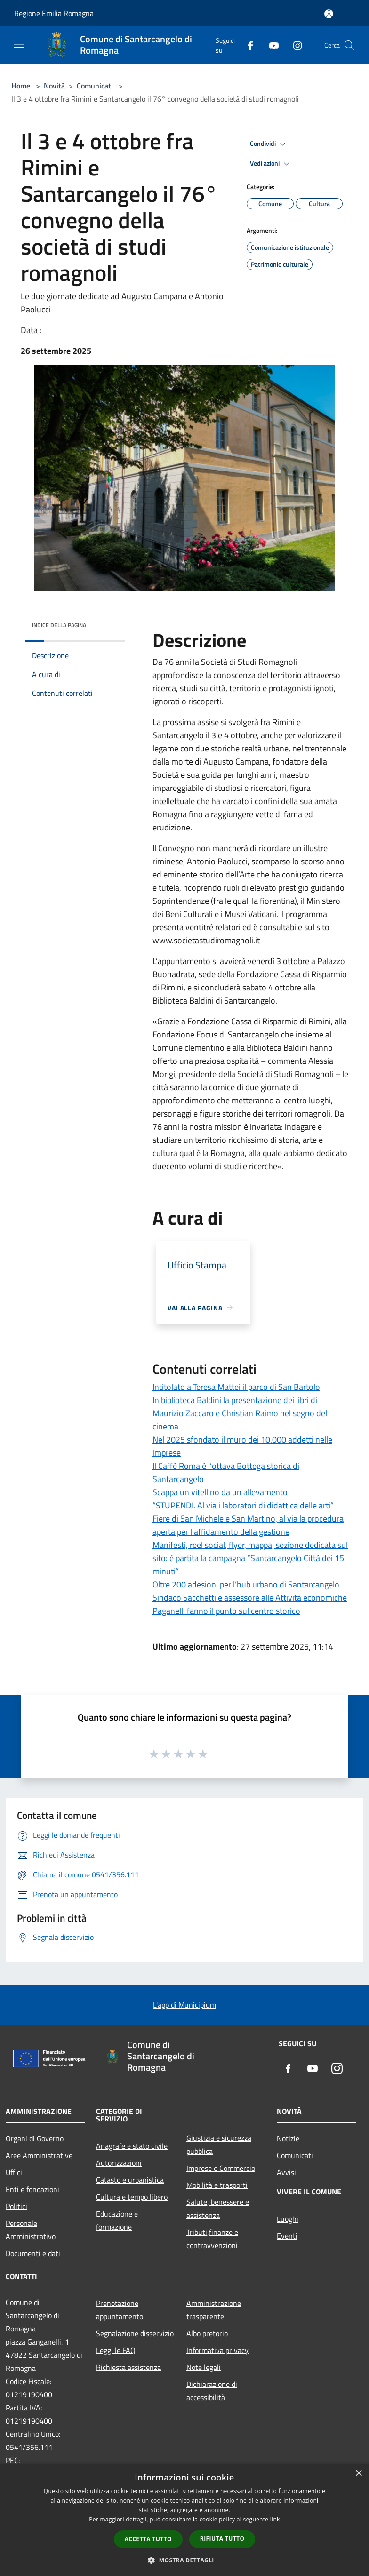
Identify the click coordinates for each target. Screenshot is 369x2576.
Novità (54, 85)
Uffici (14, 2172)
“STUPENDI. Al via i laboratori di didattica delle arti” (243, 1505)
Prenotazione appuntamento (119, 2309)
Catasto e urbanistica (130, 2179)
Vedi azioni (271, 163)
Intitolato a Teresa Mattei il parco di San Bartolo (236, 1386)
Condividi (269, 144)
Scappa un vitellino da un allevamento (220, 1492)
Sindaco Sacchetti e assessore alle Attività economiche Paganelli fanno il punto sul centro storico (249, 1604)
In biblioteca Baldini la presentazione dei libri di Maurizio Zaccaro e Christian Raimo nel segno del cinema (239, 1413)
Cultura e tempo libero (132, 2196)
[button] (184, 2560)
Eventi (287, 2235)
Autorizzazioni (119, 2163)
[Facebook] (246, 45)
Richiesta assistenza (128, 2367)
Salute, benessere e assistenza (217, 2208)
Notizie (288, 2138)
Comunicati (95, 85)
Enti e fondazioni (32, 2189)
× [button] (358, 2473)
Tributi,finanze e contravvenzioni (212, 2238)
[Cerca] (349, 45)
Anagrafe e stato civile (132, 2146)
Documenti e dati (33, 2253)
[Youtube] (270, 45)
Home (20, 85)
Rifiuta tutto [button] (222, 2539)
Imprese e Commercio (220, 2168)
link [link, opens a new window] (275, 2519)
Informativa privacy (217, 2350)
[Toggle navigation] (18, 44)
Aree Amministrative (39, 2155)
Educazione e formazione (117, 2220)
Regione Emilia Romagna (54, 13)
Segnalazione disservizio (135, 2333)
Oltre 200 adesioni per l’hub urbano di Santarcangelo (245, 1584)
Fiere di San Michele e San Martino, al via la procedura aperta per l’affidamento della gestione (248, 1525)
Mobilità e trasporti (217, 2185)
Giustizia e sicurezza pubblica (218, 2144)
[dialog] (184, 2520)
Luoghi (287, 2219)
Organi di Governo (35, 2138)
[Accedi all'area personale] (329, 14)
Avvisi (286, 2172)
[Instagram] (293, 45)
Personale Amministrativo (31, 2229)
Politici (16, 2206)
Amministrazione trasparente (213, 2309)
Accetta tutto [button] (148, 2539)
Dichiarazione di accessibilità (211, 2390)
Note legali (203, 2367)
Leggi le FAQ (116, 2350)
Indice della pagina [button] (59, 625)
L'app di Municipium (184, 2004)
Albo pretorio (207, 2333)
